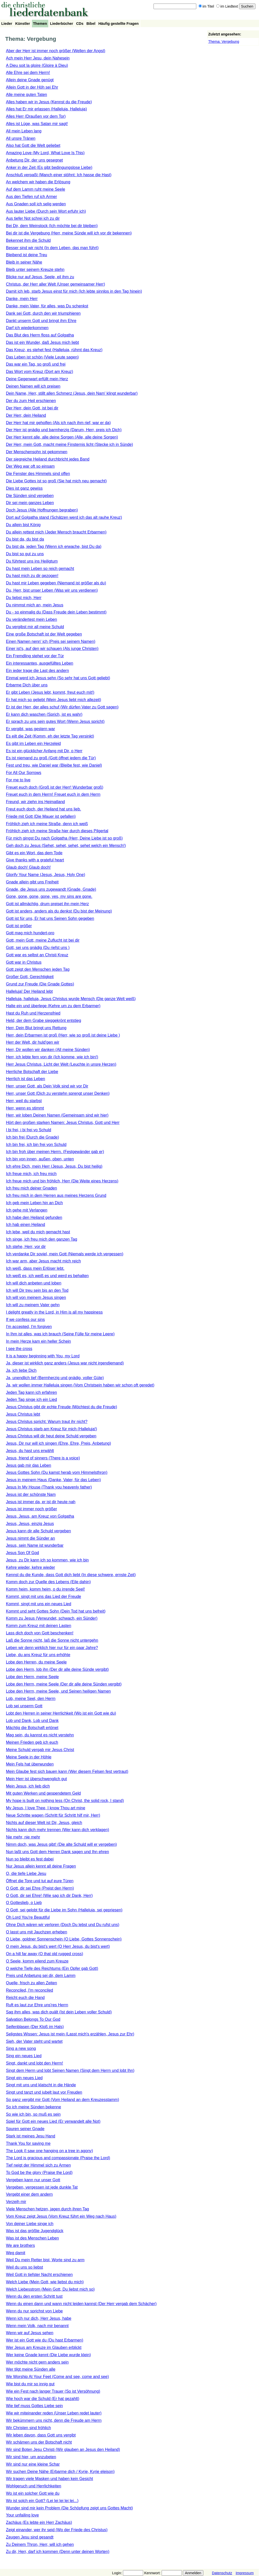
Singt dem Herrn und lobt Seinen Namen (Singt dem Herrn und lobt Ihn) (70, 2070)
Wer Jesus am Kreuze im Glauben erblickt (43, 2347)
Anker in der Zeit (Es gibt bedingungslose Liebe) (49, 167)
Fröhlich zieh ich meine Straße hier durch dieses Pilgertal (57, 831)
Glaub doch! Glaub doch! (28, 867)
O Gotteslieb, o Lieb (23, 1902)
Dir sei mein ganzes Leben (30, 503)
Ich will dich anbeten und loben (33, 1283)
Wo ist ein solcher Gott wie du (32, 2493)
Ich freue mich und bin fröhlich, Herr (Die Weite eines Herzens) (62, 1181)
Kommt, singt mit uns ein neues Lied (38, 1604)
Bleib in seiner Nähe (24, 262)
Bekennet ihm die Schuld (28, 240)
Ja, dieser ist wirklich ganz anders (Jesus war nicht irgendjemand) (65, 1363)
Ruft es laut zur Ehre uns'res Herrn (37, 2005)
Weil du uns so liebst (24, 2267)
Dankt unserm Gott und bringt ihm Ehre (41, 321)
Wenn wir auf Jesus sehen (29, 2333)
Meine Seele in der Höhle (28, 1757)
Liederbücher (61, 24)
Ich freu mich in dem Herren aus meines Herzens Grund (56, 1195)
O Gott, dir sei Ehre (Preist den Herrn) (40, 1888)
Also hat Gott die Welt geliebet (33, 145)
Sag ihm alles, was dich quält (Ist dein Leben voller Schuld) (59, 2012)
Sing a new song (21, 2048)
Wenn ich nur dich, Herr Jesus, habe (38, 2318)
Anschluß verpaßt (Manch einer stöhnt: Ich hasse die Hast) (58, 175)
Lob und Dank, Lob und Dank (32, 1720)
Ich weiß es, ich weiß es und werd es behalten (47, 1276)
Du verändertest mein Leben (31, 619)
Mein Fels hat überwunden (30, 1764)
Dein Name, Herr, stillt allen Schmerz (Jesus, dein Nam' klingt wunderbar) (72, 393)
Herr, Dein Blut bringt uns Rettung (36, 1028)
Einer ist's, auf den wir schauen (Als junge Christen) (52, 648)
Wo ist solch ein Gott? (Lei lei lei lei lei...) (42, 2501)
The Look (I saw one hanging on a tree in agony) (49, 2151)
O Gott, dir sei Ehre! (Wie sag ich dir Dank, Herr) (49, 1895)
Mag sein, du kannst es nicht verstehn (40, 1735)
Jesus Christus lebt (23, 1414)
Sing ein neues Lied (23, 2056)
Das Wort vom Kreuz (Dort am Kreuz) (39, 371)
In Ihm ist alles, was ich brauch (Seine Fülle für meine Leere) (60, 1334)
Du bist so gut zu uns (25, 554)
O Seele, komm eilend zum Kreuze (37, 1961)
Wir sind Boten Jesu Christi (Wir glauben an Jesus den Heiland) (63, 2449)
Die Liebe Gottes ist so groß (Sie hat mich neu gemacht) (56, 481)
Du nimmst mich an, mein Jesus (34, 605)
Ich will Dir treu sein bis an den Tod (37, 1290)
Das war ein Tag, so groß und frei (35, 364)
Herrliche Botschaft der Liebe (32, 1071)
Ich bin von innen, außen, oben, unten (40, 1159)
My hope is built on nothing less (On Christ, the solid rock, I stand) (65, 1800)
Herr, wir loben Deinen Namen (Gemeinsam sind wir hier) (57, 1115)
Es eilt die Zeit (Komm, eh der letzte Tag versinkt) (50, 736)
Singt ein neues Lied (24, 2078)
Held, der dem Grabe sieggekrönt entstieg (43, 1020)
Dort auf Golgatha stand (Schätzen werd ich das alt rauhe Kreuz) (64, 517)
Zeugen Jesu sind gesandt (29, 2537)
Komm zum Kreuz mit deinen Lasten (38, 1625)
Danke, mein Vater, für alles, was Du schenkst (47, 306)
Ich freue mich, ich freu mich (31, 1174)
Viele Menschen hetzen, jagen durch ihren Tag (47, 2209)
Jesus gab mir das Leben (28, 1465)
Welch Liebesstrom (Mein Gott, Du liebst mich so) (50, 2289)
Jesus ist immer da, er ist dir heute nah (40, 1502)
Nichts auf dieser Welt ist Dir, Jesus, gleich (44, 1822)
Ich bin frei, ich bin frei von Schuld (36, 1144)
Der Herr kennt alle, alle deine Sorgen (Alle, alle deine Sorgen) (62, 437)
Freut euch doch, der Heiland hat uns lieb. (43, 809)
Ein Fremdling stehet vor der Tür (35, 656)
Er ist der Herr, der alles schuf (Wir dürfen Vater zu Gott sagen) (62, 707)
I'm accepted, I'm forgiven (29, 1326)
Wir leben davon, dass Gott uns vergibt (41, 2435)
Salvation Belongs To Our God (33, 2019)
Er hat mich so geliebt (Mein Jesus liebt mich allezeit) (53, 700)
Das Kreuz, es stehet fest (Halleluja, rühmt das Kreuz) (54, 350)
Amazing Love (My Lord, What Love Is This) (45, 153)
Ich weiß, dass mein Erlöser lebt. (35, 1268)
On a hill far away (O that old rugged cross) (44, 1954)
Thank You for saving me (28, 2143)
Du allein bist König (23, 525)
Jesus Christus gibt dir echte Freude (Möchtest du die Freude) (61, 1407)
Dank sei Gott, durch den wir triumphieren (43, 313)
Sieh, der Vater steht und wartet (34, 2041)
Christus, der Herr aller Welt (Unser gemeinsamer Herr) (55, 284)
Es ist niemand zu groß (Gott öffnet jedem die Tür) (51, 758)
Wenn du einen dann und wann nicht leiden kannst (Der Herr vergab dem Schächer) (81, 2304)
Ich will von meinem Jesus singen (36, 1297)
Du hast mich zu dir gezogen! (32, 575)
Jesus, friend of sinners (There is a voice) (43, 1458)
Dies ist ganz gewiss (24, 488)
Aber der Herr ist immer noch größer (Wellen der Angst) (55, 51)
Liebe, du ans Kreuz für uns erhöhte (38, 1655)
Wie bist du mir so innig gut (30, 2384)
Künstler (22, 24)
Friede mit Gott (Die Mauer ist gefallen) (41, 816)
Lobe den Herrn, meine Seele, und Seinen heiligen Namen (58, 1691)
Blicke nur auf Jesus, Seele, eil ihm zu (40, 277)
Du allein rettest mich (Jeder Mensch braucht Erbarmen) (56, 532)
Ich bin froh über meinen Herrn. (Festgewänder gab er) (55, 1152)
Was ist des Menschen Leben (32, 2238)
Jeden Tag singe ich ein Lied (31, 1399)
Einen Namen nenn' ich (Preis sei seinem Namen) (50, 641)
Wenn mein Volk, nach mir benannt (37, 2326)
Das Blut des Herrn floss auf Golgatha (40, 335)
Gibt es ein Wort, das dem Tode (34, 853)
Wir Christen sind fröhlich (28, 2428)
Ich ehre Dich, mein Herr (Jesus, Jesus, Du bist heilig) (54, 1166)
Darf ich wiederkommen (27, 328)
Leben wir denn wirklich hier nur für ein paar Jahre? (52, 1648)
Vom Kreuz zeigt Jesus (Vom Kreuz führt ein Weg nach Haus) (61, 2216)
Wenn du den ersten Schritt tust (34, 2296)
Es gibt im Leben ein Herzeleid (33, 743)
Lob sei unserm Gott (24, 1706)
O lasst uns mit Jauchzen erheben (36, 1932)
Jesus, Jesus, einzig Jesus (30, 1523)
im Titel (206, 6)
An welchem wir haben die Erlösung (38, 182)
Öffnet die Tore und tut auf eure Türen (39, 1881)
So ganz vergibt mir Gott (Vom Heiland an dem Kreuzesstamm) (62, 2099)
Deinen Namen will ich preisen (33, 386)
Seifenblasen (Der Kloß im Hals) (35, 2027)
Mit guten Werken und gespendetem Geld (43, 1793)
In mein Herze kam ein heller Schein (38, 1341)
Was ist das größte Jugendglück (34, 2231)
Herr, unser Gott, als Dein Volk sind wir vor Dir (47, 1086)
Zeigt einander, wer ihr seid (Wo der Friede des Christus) (56, 2530)
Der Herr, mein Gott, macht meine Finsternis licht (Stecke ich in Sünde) (69, 444)
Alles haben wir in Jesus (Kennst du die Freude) (49, 102)
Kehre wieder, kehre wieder (30, 1567)
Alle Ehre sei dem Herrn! (28, 72)
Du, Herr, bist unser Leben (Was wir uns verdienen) (52, 590)
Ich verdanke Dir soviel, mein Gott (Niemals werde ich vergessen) (64, 1254)
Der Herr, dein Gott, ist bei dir (32, 408)
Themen (40, 24)
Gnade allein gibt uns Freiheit (32, 882)
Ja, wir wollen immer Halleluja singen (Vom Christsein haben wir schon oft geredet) (80, 1385)
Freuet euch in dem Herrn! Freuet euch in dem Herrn (53, 794)
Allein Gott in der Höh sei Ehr (32, 87)
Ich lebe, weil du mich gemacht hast (38, 1232)
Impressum (245, 2573)
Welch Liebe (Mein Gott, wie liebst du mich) (44, 2282)
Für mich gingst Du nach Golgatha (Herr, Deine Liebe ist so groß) (64, 838)
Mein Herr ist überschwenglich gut (36, 1779)
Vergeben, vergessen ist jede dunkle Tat (41, 2187)
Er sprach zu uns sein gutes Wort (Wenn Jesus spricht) (55, 721)
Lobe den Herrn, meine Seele (32, 1677)
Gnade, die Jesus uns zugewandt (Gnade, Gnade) (51, 889)
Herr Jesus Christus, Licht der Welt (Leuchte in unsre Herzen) (61, 1064)
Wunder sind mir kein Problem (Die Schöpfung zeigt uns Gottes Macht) (69, 2508)
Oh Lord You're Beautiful (28, 1917)
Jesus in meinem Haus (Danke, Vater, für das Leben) (53, 1480)
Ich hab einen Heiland (25, 1224)
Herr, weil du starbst (23, 1101)
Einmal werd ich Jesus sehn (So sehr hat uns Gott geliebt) (58, 678)
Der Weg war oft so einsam (30, 466)
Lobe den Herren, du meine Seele (36, 1662)
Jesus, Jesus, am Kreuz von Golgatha (40, 1516)
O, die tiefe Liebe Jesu (26, 1873)
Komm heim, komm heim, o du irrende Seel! (45, 1589)
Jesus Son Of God (22, 1553)
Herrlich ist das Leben (25, 1079)
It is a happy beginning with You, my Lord (42, 1356)
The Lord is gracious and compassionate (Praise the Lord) (58, 2158)
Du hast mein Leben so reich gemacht (40, 568)
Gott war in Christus (23, 962)
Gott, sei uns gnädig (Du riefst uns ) (38, 947)
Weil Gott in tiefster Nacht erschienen (39, 2274)
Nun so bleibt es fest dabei (30, 1859)
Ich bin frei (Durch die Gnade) (32, 1137)
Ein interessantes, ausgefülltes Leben (39, 663)
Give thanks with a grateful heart (35, 860)
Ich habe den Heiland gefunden (34, 1217)
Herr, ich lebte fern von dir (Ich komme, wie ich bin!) (52, 1057)
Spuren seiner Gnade (25, 2129)
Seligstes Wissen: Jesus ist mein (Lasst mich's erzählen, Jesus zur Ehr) (70, 2034)
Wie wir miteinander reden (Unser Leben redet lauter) (53, 2413)
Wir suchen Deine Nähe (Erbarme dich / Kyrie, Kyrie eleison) (60, 2471)
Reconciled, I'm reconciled (29, 1990)
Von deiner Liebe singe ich (29, 2224)
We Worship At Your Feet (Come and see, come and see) (57, 2376)
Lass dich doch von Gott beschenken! (39, 1633)
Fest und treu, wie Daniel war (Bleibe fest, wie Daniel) (54, 765)
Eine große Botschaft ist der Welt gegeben (44, 634)
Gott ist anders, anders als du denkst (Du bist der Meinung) (59, 911)
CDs (79, 24)
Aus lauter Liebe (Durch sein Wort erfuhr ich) (46, 211)
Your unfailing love (22, 2515)
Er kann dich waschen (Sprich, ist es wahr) (44, 714)
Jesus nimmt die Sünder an (30, 1538)
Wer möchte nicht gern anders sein (37, 2362)
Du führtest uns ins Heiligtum (32, 561)
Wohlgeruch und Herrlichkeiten (33, 2486)
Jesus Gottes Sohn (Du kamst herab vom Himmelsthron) (56, 1472)
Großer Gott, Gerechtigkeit (30, 977)
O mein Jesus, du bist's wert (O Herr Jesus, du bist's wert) (58, 1946)
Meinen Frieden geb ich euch (32, 1742)
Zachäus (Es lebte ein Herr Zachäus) (39, 2522)
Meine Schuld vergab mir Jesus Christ (40, 1750)
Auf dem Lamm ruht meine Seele (35, 189)
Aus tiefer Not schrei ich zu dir (33, 218)
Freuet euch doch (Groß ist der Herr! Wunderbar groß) (54, 787)
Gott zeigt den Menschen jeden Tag (37, 969)
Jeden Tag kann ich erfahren (31, 1392)
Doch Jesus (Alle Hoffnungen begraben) (42, 510)
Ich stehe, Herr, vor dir (26, 1246)
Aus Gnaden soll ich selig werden (36, 204)
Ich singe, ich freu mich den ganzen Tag (41, 1239)
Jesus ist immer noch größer (31, 1509)
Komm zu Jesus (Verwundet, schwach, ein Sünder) (51, 1618)
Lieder (6, 24)
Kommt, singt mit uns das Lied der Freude (43, 1596)
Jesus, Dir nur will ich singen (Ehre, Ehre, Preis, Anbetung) (58, 1443)
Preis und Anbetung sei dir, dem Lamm (40, 1975)
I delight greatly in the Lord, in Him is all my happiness (54, 1312)
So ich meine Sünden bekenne (33, 2107)
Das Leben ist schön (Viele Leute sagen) (42, 357)
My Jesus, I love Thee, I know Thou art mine (45, 1808)
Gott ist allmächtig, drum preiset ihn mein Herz (47, 904)
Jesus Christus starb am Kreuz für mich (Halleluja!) (51, 1429)
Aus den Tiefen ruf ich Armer (31, 196)
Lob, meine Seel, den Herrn (30, 1698)
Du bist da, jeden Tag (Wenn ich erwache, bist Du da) (53, 546)
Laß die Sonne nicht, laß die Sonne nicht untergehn (52, 1640)
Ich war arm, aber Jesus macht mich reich (43, 1261)
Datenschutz (222, 2573)
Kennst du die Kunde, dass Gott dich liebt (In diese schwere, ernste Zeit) (71, 1575)
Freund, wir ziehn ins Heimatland (35, 802)
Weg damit (15, 2253)
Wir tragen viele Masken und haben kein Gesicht (49, 2478)
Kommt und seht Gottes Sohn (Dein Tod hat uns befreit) (55, 1611)
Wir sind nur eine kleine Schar (33, 2464)
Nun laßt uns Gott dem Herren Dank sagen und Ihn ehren (57, 1852)
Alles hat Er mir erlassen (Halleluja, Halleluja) (46, 109)
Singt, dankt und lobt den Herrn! (34, 2063)
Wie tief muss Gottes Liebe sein (34, 2406)
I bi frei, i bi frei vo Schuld (28, 1130)
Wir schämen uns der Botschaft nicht (39, 2442)
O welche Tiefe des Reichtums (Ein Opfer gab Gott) (52, 1968)
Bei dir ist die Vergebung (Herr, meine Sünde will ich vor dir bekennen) (69, 233)
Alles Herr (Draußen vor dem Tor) (36, 116)
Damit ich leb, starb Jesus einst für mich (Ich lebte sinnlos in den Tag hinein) (74, 291)
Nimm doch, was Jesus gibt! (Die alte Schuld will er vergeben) (61, 1844)
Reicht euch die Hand (25, 1997)
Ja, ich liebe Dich (21, 1370)
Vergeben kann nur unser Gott (33, 2180)
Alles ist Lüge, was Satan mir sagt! (37, 124)
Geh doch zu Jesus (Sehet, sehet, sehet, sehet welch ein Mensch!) (66, 845)
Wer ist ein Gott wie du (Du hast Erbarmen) (44, 2340)
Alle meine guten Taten (26, 94)
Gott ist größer (19, 926)
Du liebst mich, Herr (23, 598)
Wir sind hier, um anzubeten (31, 2457)
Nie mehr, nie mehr (23, 1837)
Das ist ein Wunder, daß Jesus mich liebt (42, 342)
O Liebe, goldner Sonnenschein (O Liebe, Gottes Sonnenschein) (63, 1939)
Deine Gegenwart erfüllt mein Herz (37, 379)
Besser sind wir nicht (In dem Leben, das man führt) (52, 248)
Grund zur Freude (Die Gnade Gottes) (40, 984)
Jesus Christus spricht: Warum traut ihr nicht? (46, 1421)
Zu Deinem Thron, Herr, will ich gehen (40, 2544)
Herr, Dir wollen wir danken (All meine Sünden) (48, 1049)
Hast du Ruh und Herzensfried (33, 1013)
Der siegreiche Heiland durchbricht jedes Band (47, 459)
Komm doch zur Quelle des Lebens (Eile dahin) (48, 1582)
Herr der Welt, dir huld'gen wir (32, 1042)
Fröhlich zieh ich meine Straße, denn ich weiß (47, 824)
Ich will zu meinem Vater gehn (32, 1305)
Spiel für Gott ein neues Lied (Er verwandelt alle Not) (53, 2121)
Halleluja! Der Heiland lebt (29, 991)
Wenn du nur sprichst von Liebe (34, 2311)
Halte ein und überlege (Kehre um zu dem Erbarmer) (53, 1006)
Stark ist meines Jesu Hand (30, 2136)
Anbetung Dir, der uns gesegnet (34, 160)
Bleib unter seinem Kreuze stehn (35, 269)
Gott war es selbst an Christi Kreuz (37, 955)
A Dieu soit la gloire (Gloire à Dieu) (37, 65)
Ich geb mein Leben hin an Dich (34, 1203)
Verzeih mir (16, 2201)
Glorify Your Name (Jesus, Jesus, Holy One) (45, 875)
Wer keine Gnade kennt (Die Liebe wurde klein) (48, 2355)
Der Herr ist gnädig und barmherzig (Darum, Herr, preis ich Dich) (63, 430)
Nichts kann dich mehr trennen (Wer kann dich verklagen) (57, 1830)
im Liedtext (227, 6)
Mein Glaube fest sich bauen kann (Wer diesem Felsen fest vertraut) (67, 1771)
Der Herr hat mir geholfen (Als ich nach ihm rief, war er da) (58, 423)
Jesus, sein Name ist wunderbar (34, 1545)
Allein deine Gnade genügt (30, 80)
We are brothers (20, 2245)
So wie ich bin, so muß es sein (33, 2114)
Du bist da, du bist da (25, 539)
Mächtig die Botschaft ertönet (32, 1728)
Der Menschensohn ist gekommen (36, 452)
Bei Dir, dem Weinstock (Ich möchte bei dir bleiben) (52, 226)
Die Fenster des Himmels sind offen (38, 473)
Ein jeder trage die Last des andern (37, 670)
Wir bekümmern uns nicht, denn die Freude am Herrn (53, 2420)
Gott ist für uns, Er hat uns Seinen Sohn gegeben (50, 918)
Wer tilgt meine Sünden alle (30, 2369)
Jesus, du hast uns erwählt (30, 1451)
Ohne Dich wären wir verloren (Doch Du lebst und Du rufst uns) (62, 1925)
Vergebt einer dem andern (29, 2194)
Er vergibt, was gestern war (30, 729)
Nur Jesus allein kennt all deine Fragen (41, 1866)
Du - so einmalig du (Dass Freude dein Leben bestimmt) (56, 612)
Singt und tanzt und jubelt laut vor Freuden (44, 2092)
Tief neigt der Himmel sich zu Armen (38, 2165)
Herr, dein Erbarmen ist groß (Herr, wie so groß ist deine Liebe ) (63, 1035)
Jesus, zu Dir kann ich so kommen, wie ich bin (47, 1560)
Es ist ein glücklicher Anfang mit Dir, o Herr (44, 751)
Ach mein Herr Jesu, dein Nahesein (38, 58)
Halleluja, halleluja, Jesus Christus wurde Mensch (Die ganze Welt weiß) (71, 999)
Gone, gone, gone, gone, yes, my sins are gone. (49, 896)
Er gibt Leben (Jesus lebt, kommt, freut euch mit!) (50, 692)
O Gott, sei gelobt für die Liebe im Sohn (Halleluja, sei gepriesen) (64, 1910)
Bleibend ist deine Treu (26, 255)
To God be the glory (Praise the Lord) (39, 2172)
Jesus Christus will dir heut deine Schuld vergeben (51, 1436)
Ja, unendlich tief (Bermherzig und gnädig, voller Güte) (55, 1378)
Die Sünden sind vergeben (30, 495)
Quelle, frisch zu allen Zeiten (31, 1983)
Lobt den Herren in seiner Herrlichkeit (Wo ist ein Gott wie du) (61, 1713)
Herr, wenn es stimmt (25, 1108)
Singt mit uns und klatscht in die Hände (41, 2085)
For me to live (18, 780)
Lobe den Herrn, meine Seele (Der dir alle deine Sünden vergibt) (63, 1684)
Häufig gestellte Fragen (118, 24)
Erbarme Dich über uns (27, 685)
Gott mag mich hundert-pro (30, 933)
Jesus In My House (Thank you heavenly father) (49, 1487)
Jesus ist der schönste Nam (31, 1494)
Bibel (91, 24)
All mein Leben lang (23, 131)
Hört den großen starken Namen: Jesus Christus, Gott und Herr (62, 1122)
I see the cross (19, 1348)
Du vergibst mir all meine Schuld (35, 627)
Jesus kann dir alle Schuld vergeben (38, 1531)
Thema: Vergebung (223, 41)
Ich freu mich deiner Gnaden (31, 1188)
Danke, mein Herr (21, 298)
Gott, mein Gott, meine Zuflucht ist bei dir (42, 940)
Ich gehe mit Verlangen (26, 1210)
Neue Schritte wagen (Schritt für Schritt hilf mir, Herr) (53, 1815)
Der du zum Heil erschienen (31, 401)
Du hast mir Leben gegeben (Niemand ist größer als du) (56, 583)
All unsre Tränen (20, 138)
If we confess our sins (25, 1319)
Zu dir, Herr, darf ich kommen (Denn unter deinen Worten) (57, 2551)
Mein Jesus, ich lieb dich (28, 1786)
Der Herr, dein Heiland (26, 415)
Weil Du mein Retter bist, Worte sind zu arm (45, 2260)
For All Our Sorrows (23, 772)
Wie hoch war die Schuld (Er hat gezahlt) (42, 2398)
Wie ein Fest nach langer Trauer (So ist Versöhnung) (53, 2391)
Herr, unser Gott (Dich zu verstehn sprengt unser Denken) (58, 1093)
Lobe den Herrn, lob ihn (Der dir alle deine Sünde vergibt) (57, 1669)
